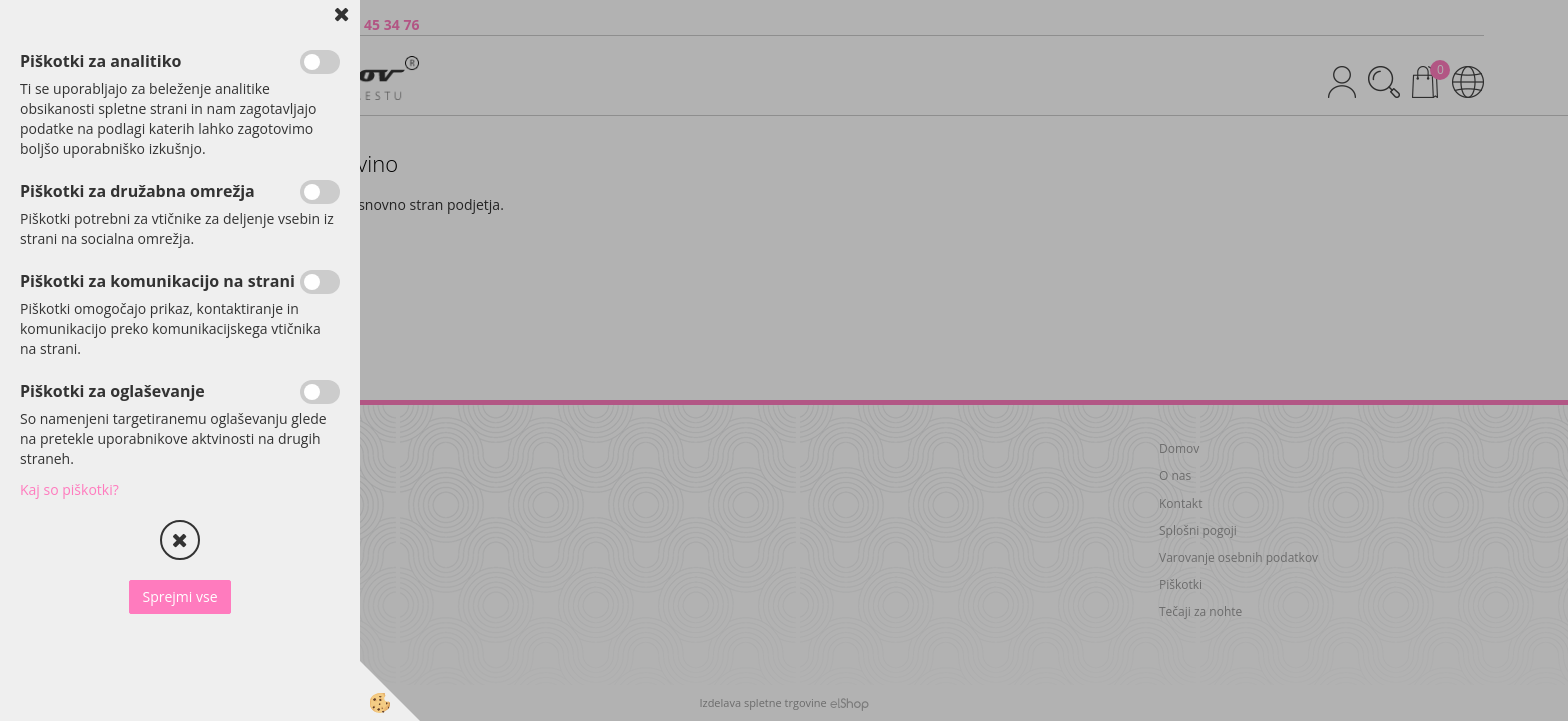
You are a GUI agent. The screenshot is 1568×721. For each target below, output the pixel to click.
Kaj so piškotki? (69, 489)
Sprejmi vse (179, 596)
